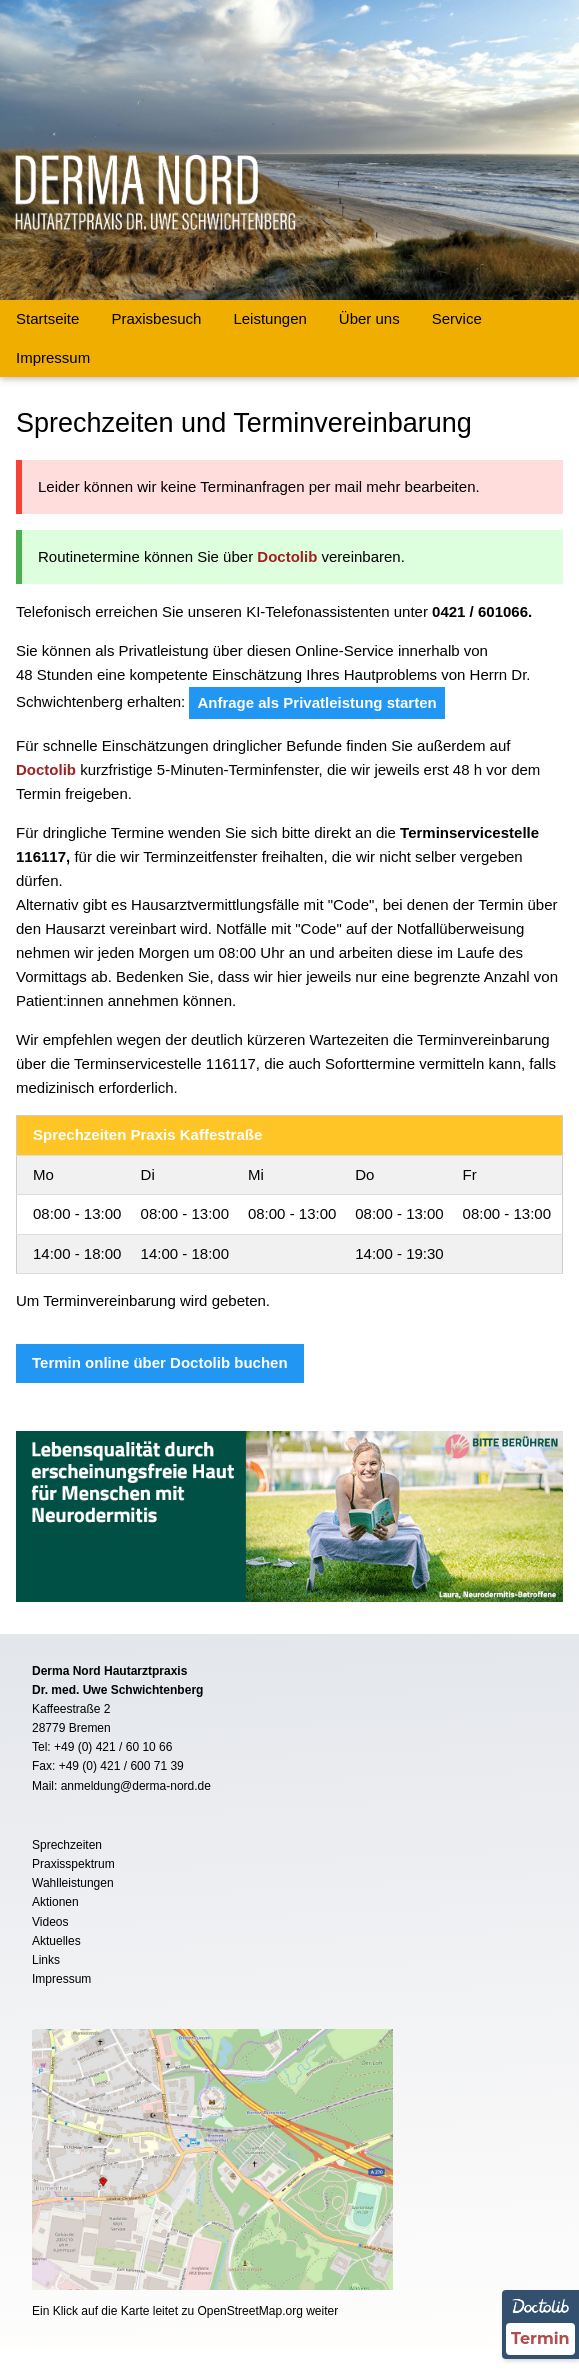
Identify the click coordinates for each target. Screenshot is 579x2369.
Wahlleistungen (73, 1883)
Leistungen (269, 318)
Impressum (53, 357)
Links (46, 1960)
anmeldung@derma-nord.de (136, 1786)
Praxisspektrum (73, 1864)
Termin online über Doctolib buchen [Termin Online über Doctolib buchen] (160, 1362)
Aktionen (55, 1902)
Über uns (369, 318)
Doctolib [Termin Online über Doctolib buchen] (287, 556)
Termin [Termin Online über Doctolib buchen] (540, 2338)
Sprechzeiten (67, 1845)
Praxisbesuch (156, 318)
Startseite (47, 318)
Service (457, 318)
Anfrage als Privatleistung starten (316, 702)
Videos (50, 1922)
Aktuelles (56, 1941)
